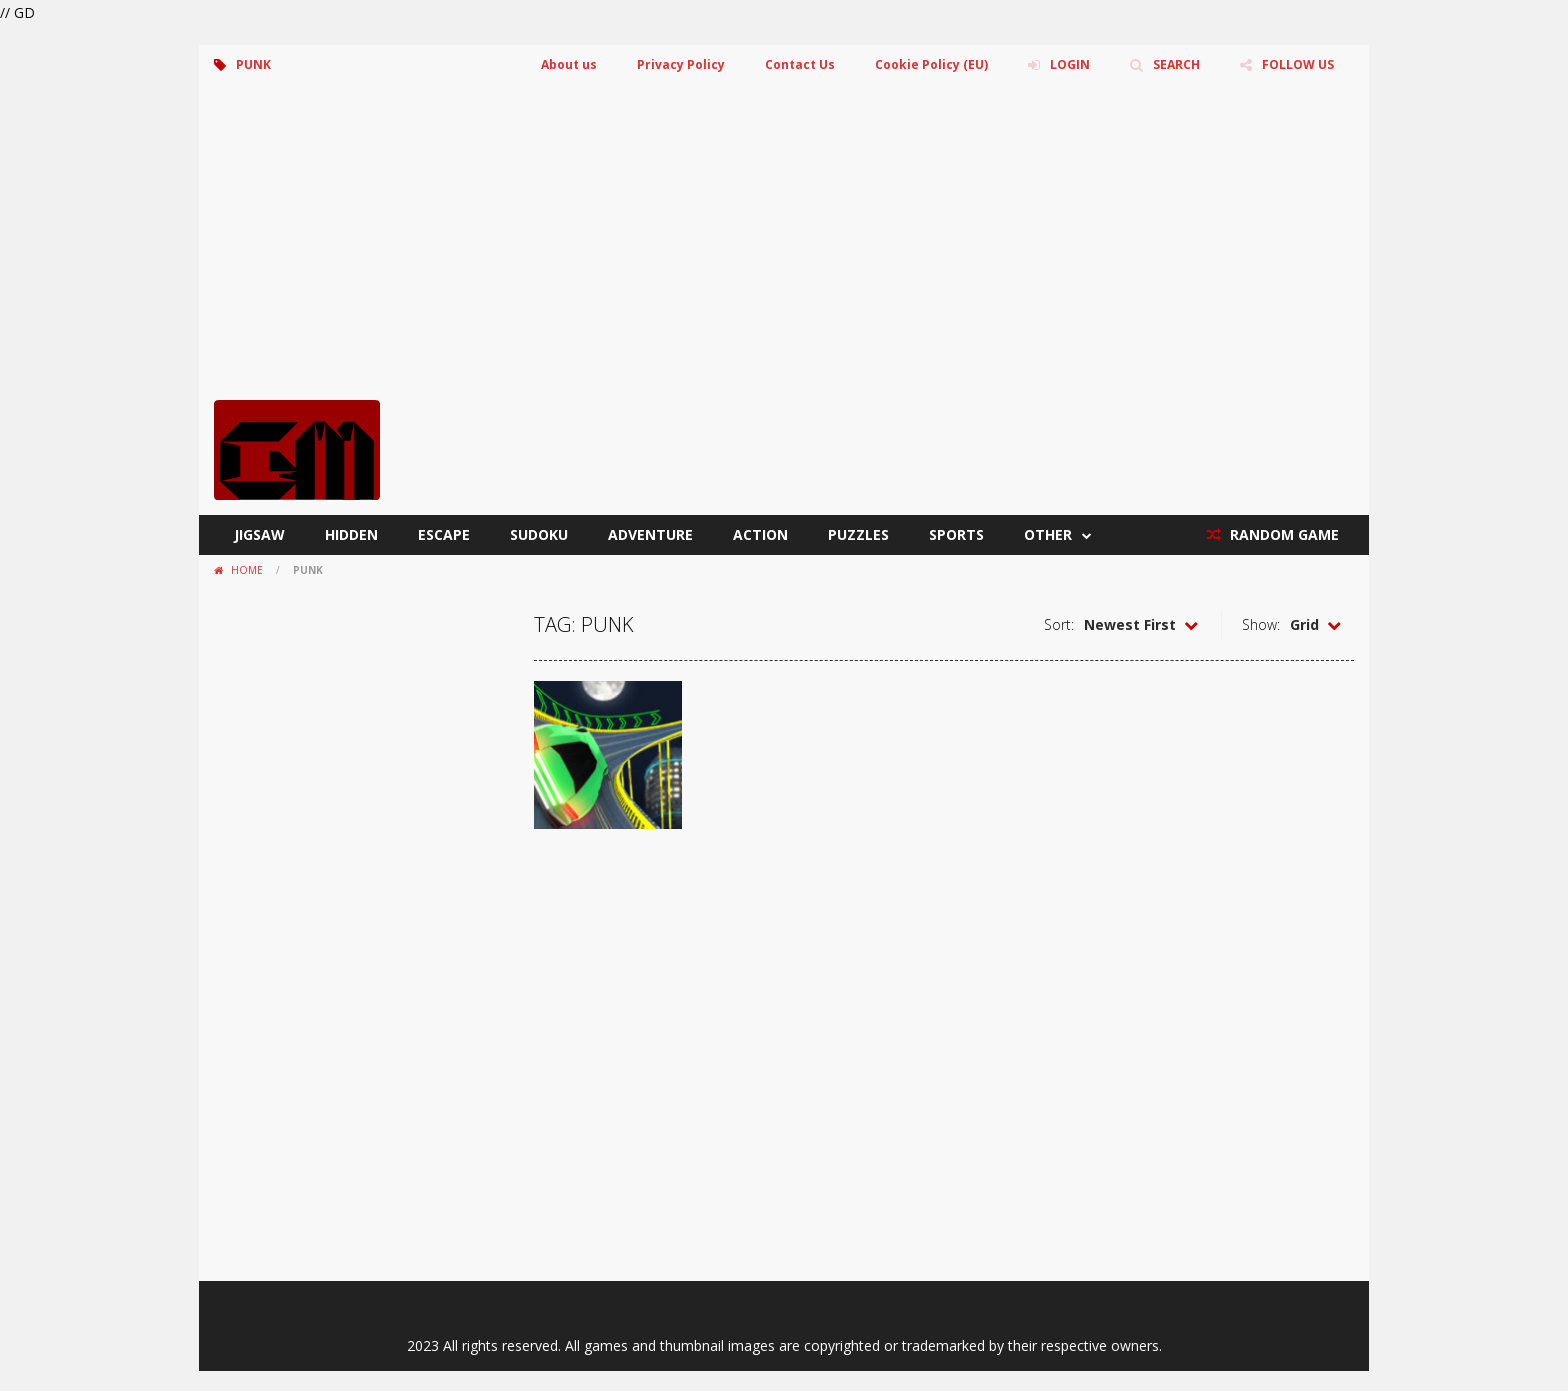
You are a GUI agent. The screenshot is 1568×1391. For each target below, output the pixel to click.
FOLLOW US (1298, 64)
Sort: (1059, 624)
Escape (444, 534)
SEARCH (1176, 64)
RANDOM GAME (1282, 534)
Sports (956, 534)
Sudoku (539, 534)
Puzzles (858, 534)
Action (760, 534)
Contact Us (800, 64)
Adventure (650, 534)
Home (247, 570)
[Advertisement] (784, 250)
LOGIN (1070, 64)
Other (1048, 534)
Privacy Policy (681, 64)
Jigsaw (259, 534)
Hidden (351, 534)
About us (569, 64)
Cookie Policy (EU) (931, 64)
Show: (1261, 624)
